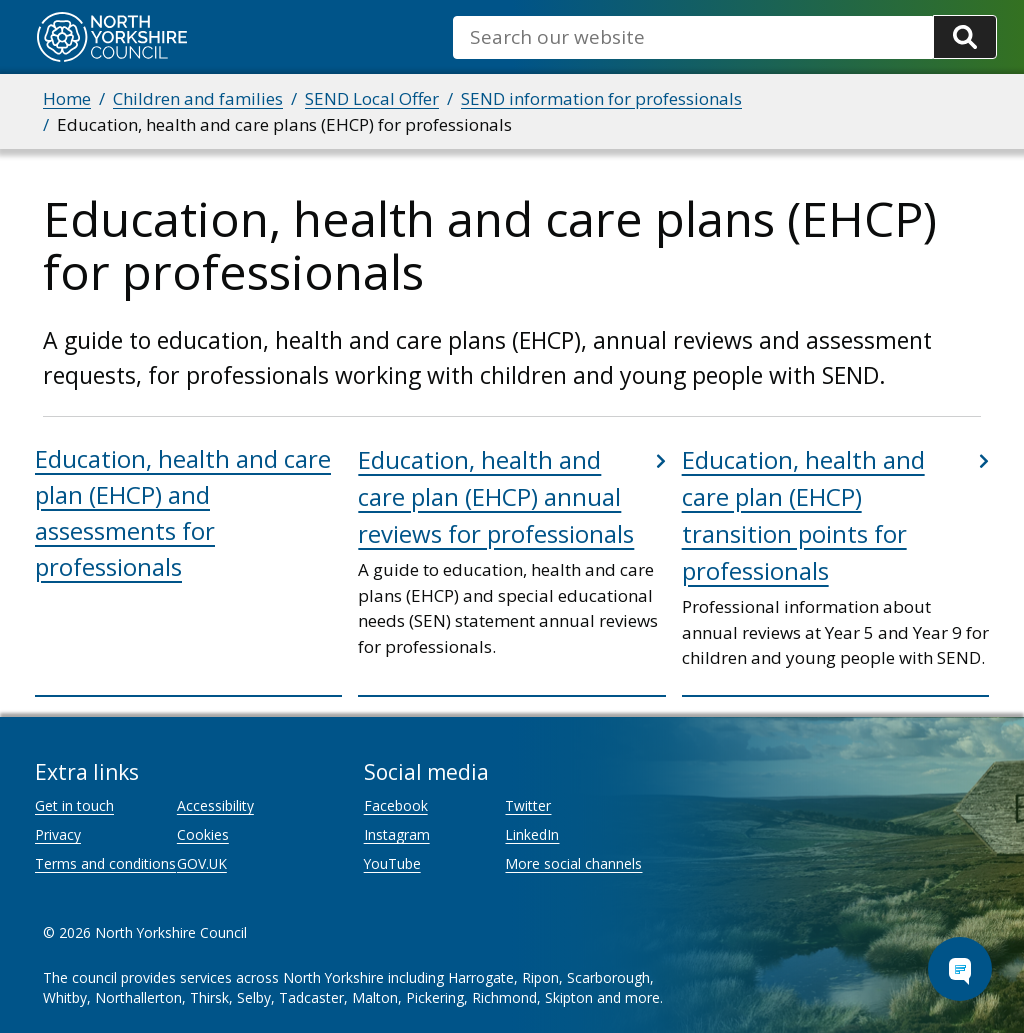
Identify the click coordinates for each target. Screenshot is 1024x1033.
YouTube (392, 863)
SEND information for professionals (601, 98)
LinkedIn (532, 834)
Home (67, 98)
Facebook (396, 805)
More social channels (573, 863)
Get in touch (74, 805)
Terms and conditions (105, 863)
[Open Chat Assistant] (960, 969)
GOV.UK (202, 863)
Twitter (528, 805)
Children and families (198, 98)
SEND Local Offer (372, 98)
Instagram (397, 834)
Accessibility (215, 805)
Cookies (203, 834)
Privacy (58, 834)
